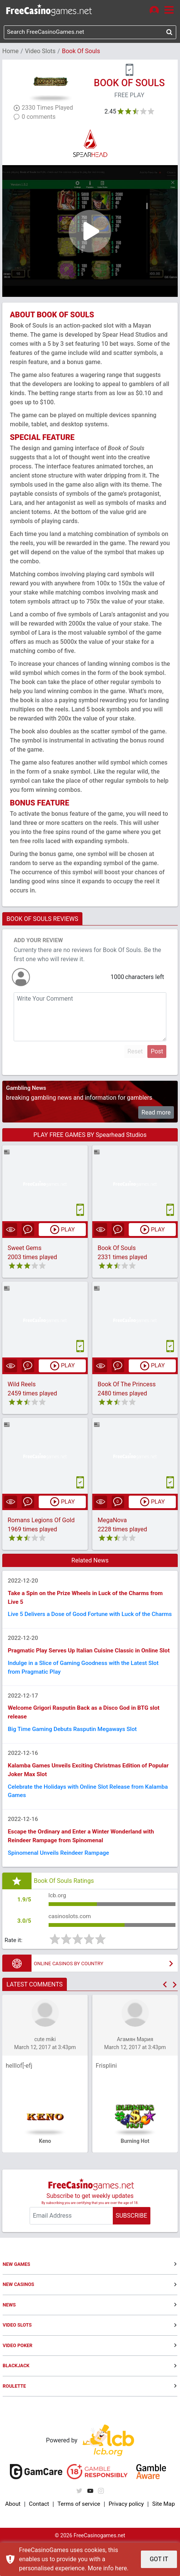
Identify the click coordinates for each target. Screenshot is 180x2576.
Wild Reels (22, 1385)
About (13, 2536)
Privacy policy (126, 2536)
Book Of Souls (117, 1249)
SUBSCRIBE (131, 2248)
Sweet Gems (24, 1249)
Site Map (163, 2536)
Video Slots (40, 52)
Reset (135, 1052)
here (121, 2568)
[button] (165, 2017)
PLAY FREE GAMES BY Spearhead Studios (90, 1136)
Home (10, 52)
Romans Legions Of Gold (41, 1521)
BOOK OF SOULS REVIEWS (42, 919)
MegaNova (112, 1521)
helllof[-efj (19, 2098)
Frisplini (106, 2098)
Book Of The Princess (127, 1385)
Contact (38, 2536)
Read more (156, 1113)
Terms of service (78, 2536)
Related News (90, 1561)
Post (157, 1052)
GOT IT (159, 2559)
